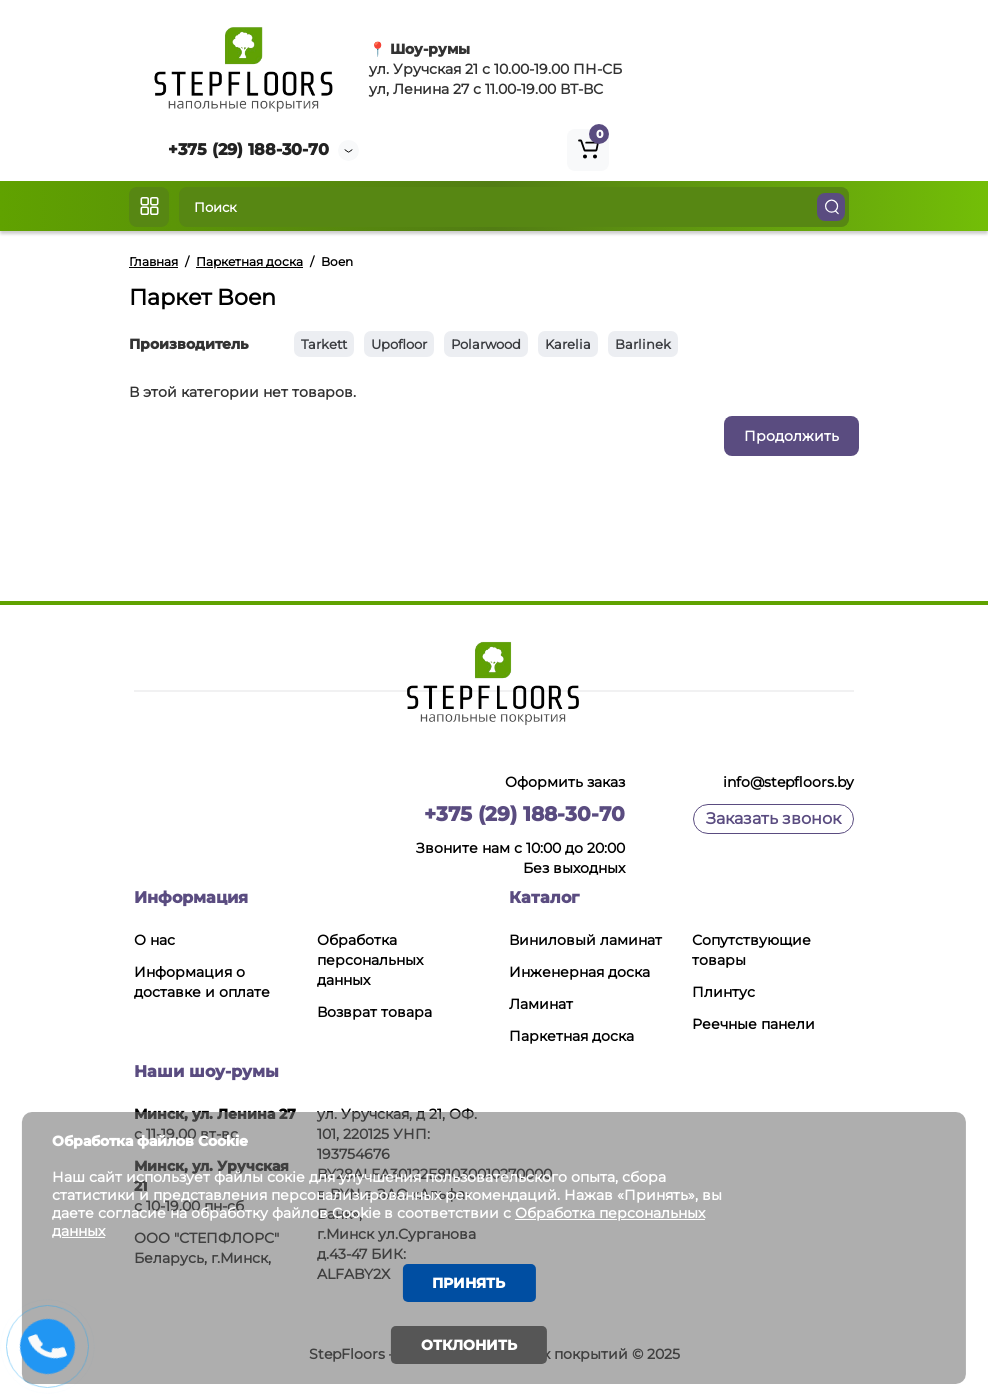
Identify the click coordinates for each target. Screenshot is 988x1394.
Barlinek (643, 344)
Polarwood (486, 344)
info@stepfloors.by (788, 782)
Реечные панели (753, 1024)
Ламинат (541, 1004)
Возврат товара (374, 1012)
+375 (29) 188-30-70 (248, 149)
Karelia (568, 344)
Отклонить (469, 1345)
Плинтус (723, 992)
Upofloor (399, 344)
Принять (469, 1282)
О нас (154, 940)
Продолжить (791, 436)
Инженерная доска (579, 972)
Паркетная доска (571, 1036)
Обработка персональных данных (370, 960)
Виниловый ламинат (585, 940)
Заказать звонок (773, 818)
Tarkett (324, 344)
